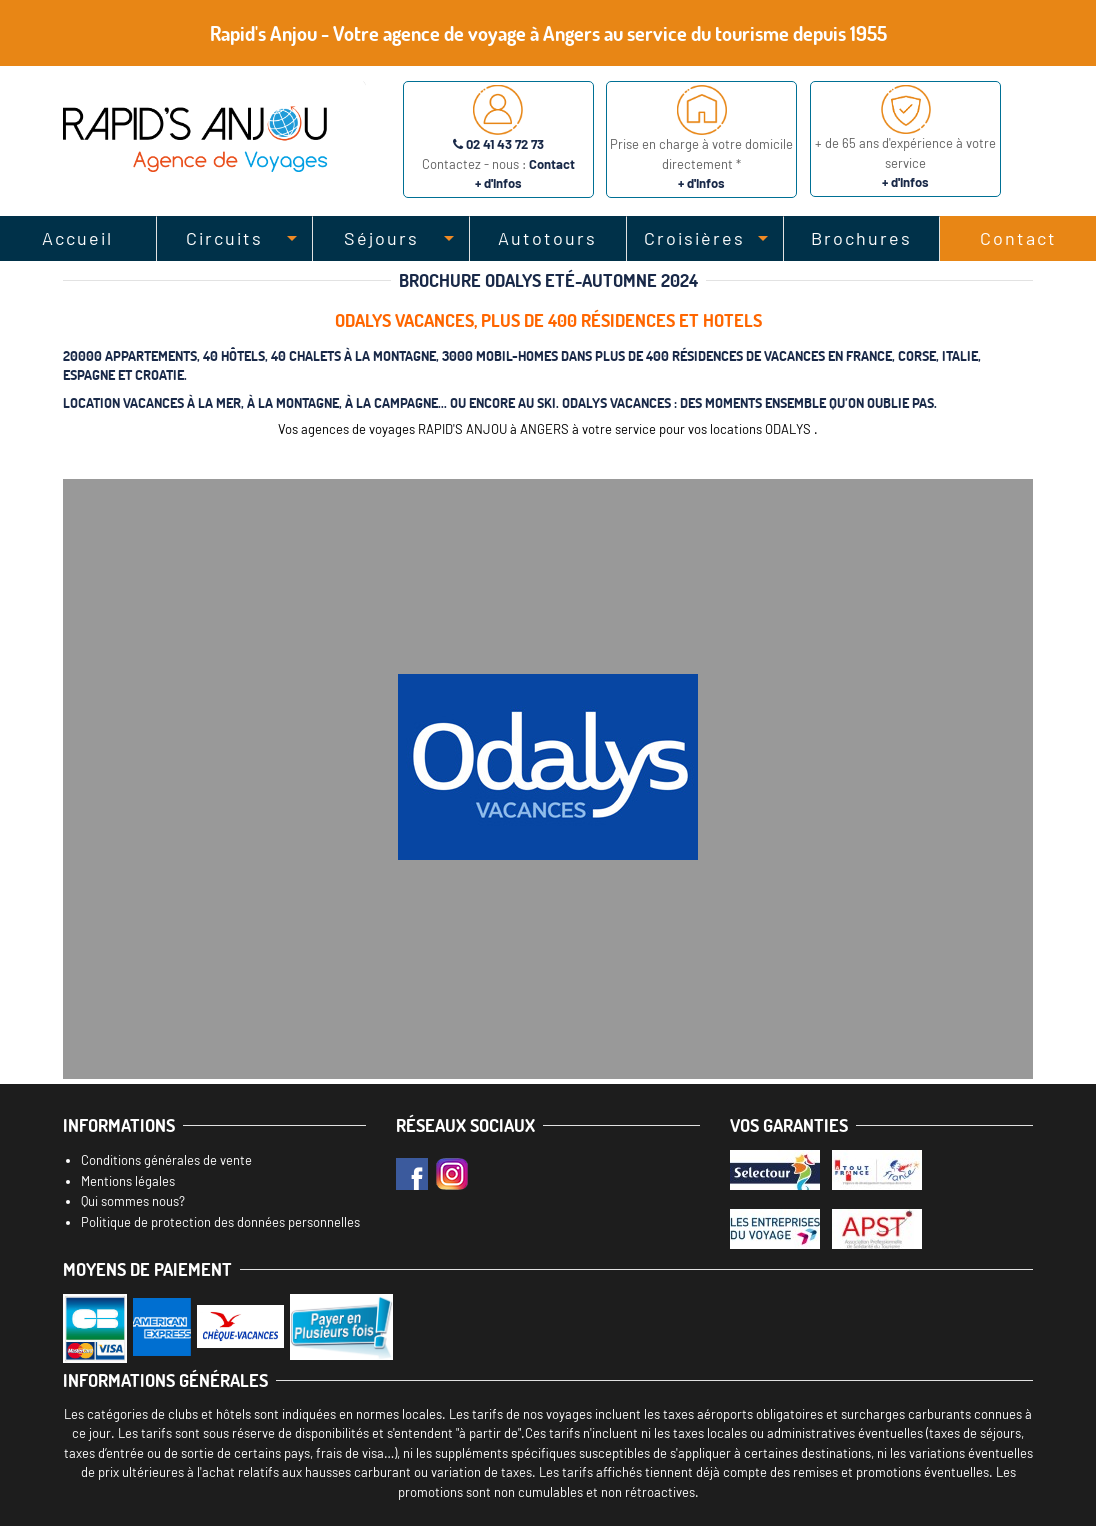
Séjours (381, 238)
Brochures (861, 238)
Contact (1018, 238)
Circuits (224, 238)
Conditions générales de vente (166, 1160)
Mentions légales (128, 1181)
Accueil (77, 238)
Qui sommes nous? (133, 1201)
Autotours (547, 238)
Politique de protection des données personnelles (220, 1222)
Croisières (694, 238)
